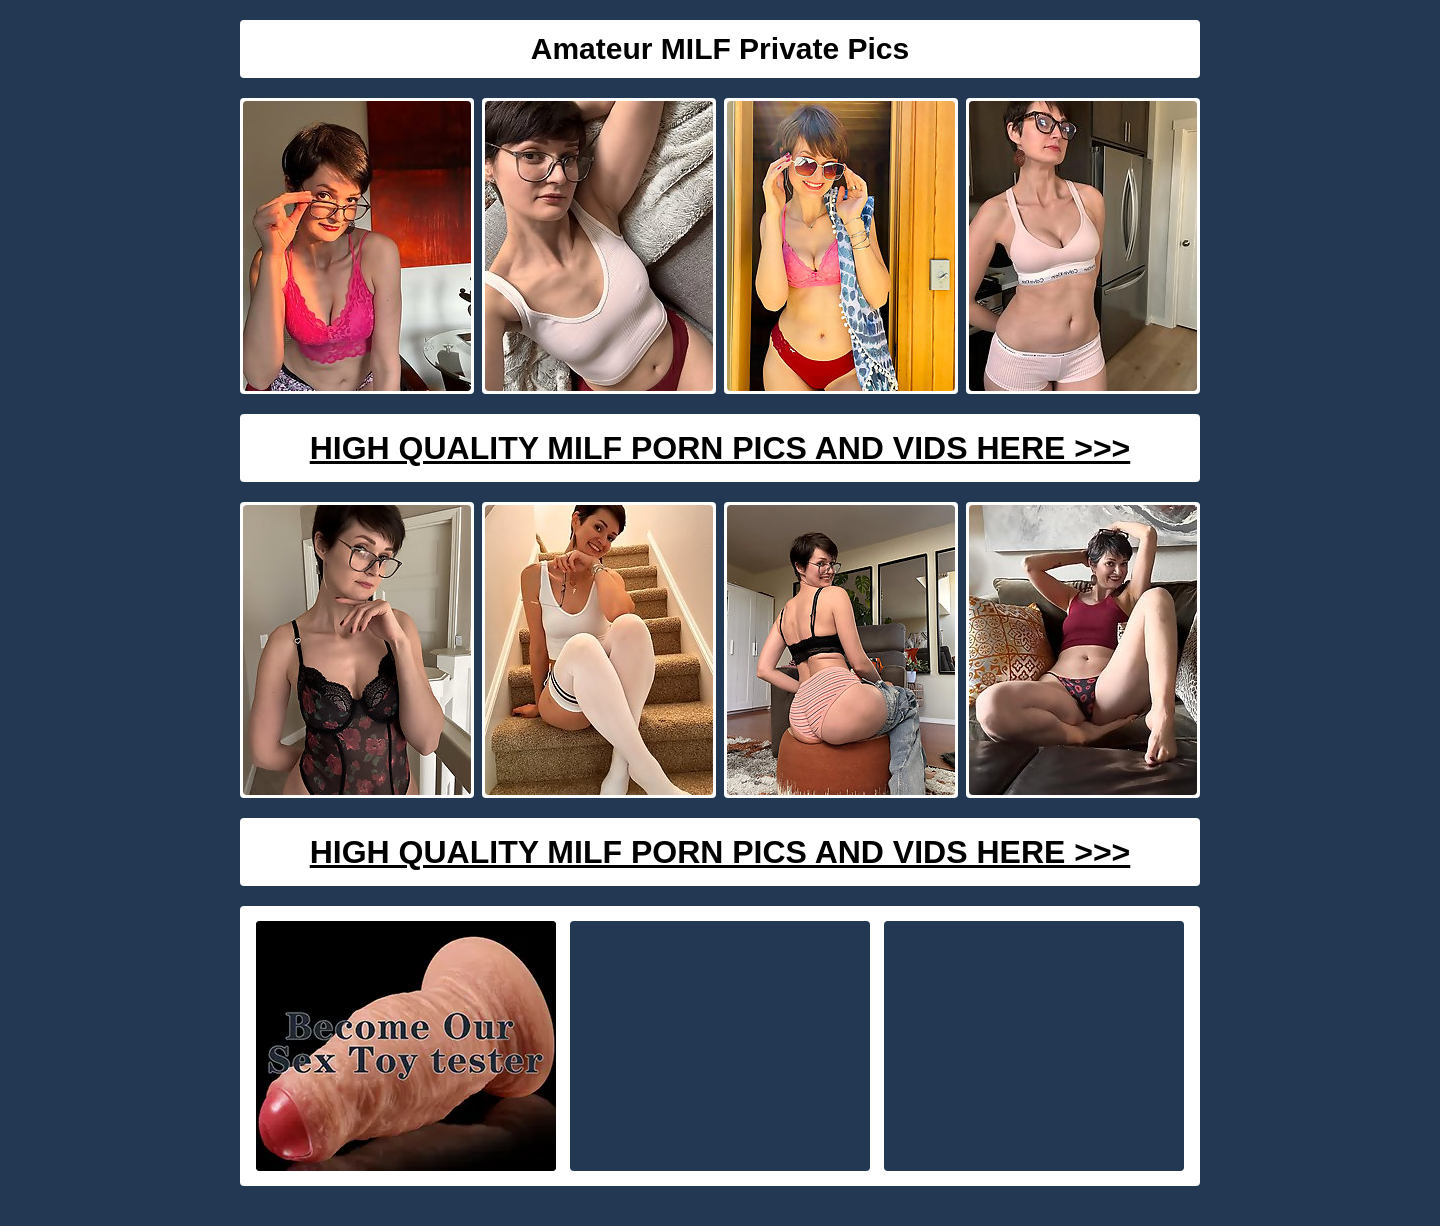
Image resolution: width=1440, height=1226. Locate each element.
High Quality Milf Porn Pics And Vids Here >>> (720, 448)
